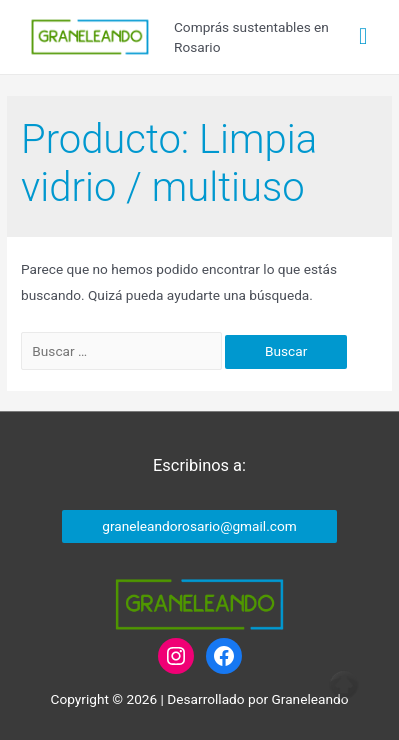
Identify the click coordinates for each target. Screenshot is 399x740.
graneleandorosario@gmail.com (199, 526)
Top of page (344, 685)
